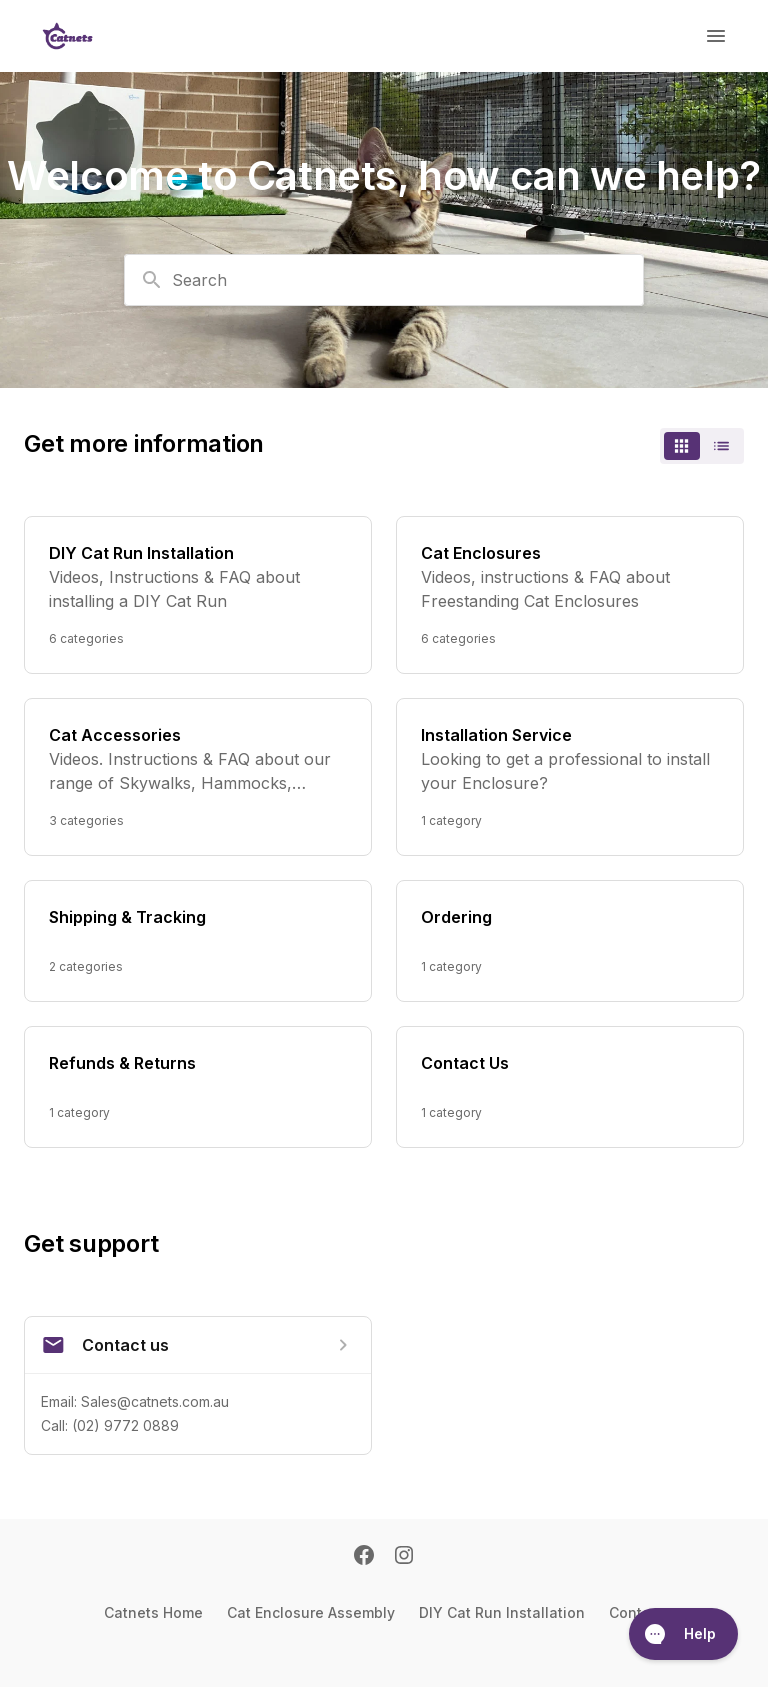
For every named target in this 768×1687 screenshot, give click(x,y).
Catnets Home (153, 1612)
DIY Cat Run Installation (502, 1612)
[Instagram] (404, 1557)
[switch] (702, 446)
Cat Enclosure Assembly (311, 1612)
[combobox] (384, 280)
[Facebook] (364, 1557)
